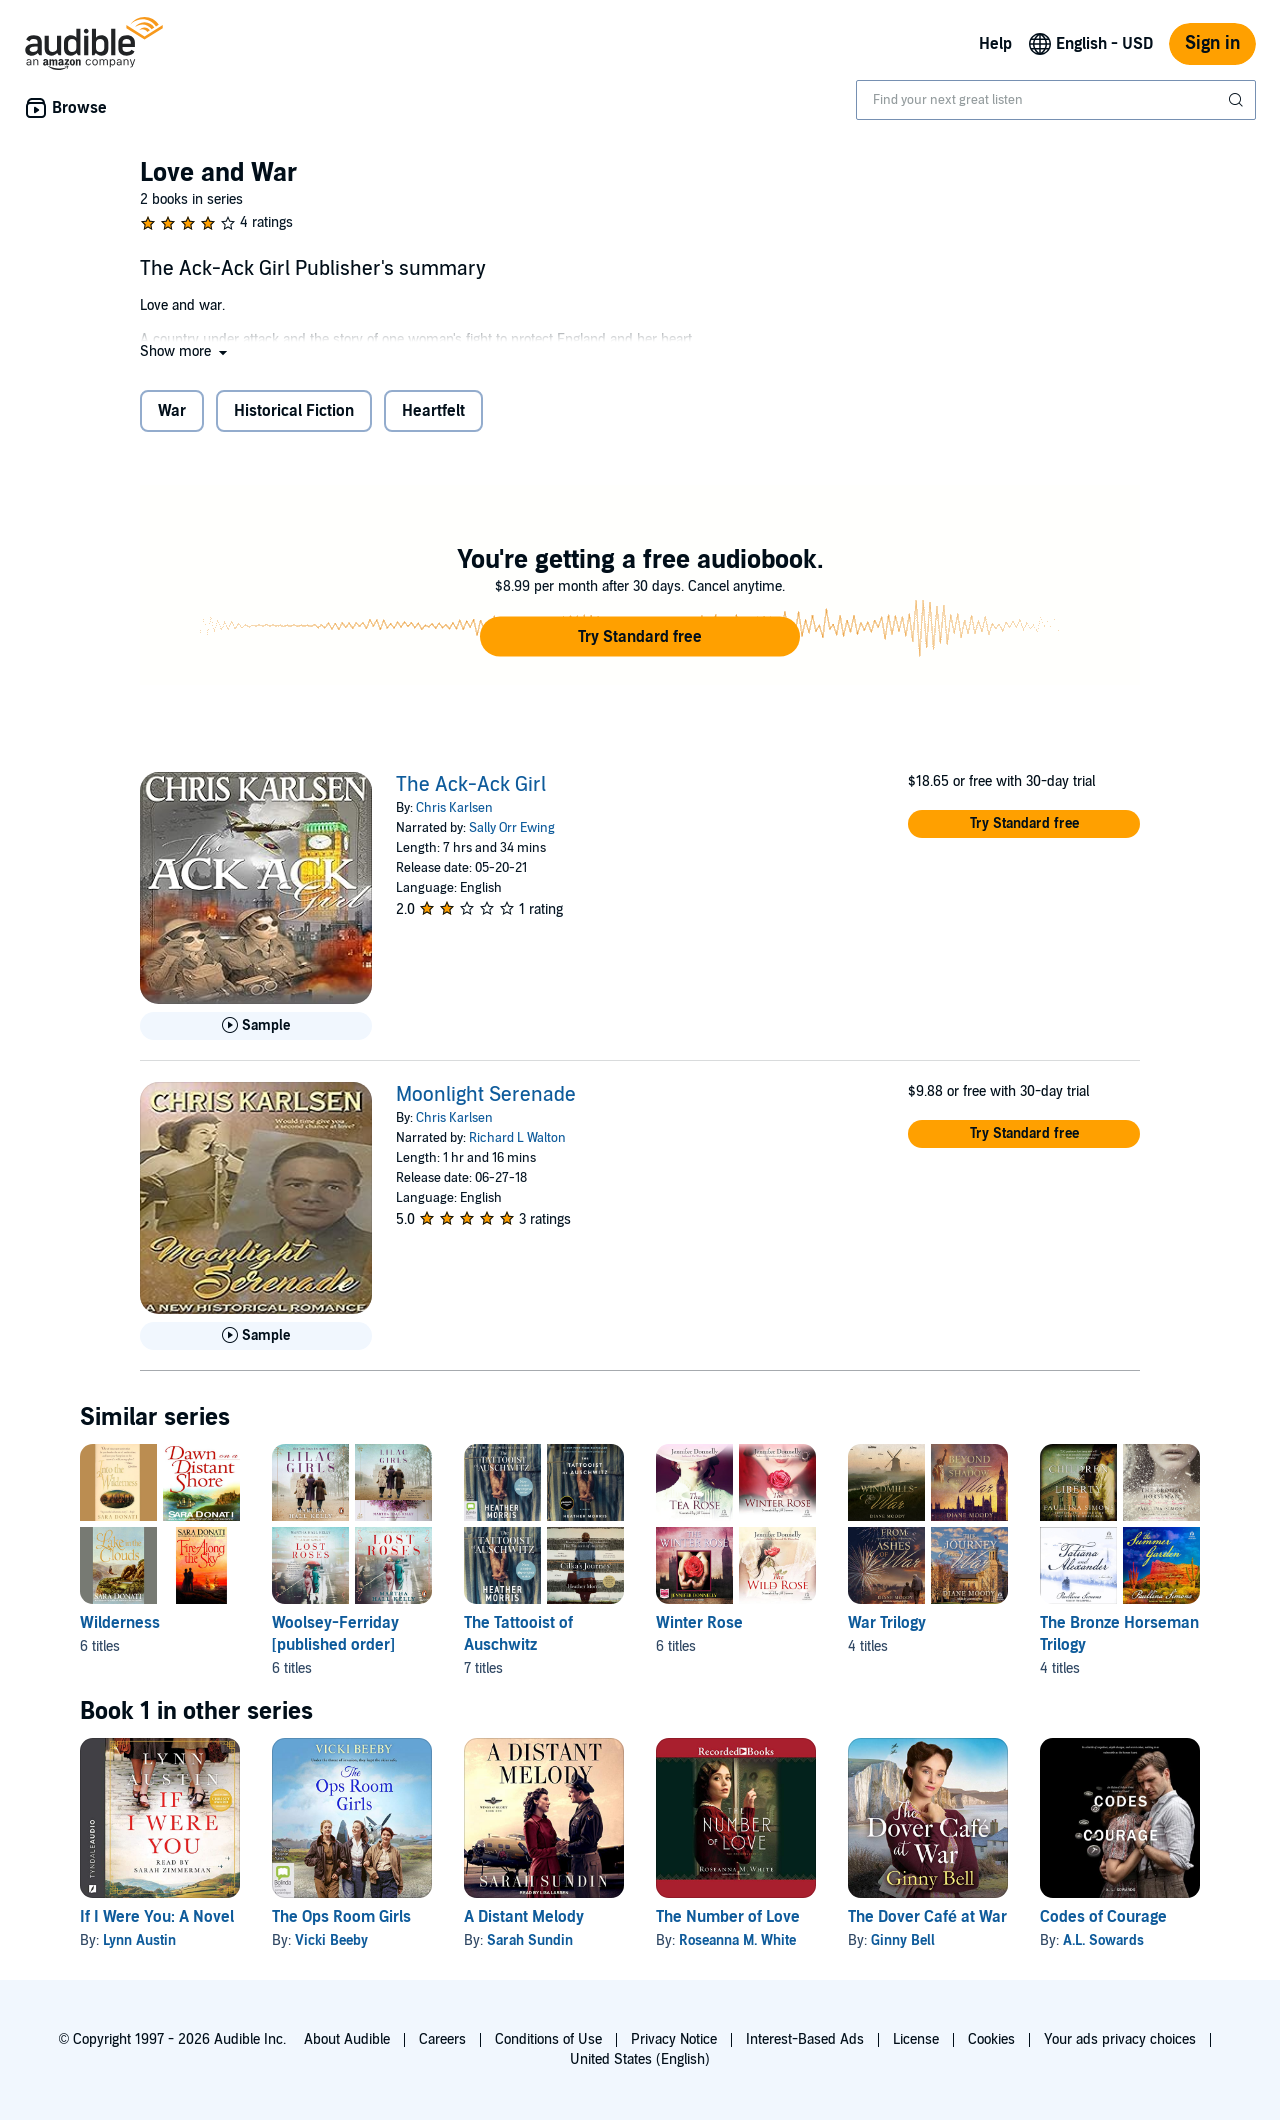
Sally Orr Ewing (512, 828)
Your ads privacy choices (1120, 2039)
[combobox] (1056, 100)
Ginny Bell (903, 1940)
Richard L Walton (517, 1138)
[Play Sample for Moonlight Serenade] (256, 1336)
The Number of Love (728, 1917)
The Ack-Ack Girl (471, 785)
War (172, 411)
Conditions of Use (548, 2039)
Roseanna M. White (737, 1940)
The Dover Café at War (927, 1917)
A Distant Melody (524, 1917)
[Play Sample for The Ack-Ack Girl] (256, 1026)
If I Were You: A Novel (157, 1917)
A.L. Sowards (1103, 1940)
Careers (442, 2039)
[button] (185, 351)
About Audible (347, 2039)
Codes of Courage (1103, 1917)
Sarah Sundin (530, 1940)
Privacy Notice (674, 2039)
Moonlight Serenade (486, 1095)
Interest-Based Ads (805, 2039)
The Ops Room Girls (341, 1917)
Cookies (991, 2039)
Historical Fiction (294, 411)
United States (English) (640, 2059)
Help (995, 44)
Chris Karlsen (454, 808)
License (916, 2039)
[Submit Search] (1238, 100)
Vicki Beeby (331, 1940)
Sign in (1212, 43)
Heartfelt (433, 411)
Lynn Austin (139, 1940)
